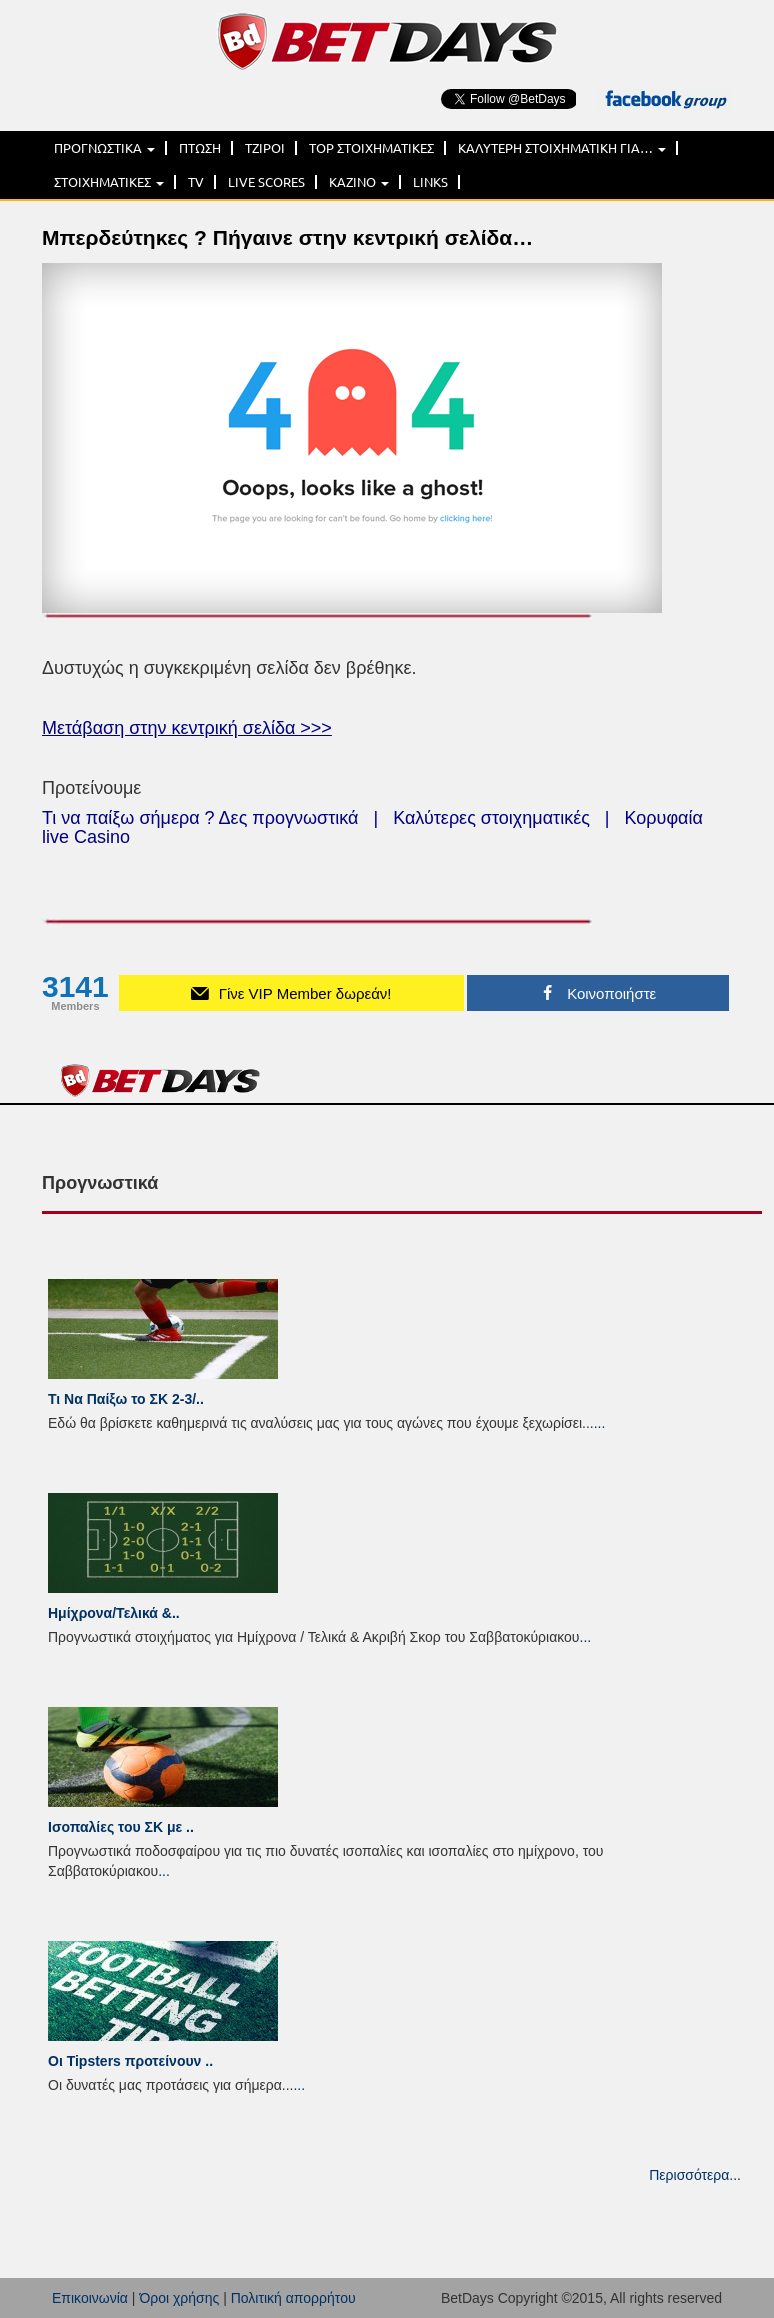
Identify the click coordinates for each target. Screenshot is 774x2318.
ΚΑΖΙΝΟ (359, 182)
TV (196, 182)
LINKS (430, 182)
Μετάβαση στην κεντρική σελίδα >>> (187, 728)
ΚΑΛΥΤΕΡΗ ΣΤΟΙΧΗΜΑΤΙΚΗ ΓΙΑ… (562, 148)
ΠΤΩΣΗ (200, 148)
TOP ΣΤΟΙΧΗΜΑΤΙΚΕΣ (371, 148)
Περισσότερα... (695, 2175)
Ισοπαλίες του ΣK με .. (121, 1827)
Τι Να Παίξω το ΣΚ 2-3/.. (126, 1399)
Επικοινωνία (90, 2298)
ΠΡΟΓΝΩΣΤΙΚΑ (104, 148)
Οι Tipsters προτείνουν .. (130, 2061)
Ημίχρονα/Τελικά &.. (114, 1613)
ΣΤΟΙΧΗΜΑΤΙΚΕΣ (109, 182)
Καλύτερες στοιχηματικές (491, 818)
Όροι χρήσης (179, 2298)
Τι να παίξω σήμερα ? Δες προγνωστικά (200, 818)
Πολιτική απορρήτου (293, 2298)
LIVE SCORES (266, 182)
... (600, 1423)
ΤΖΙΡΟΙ (265, 148)
